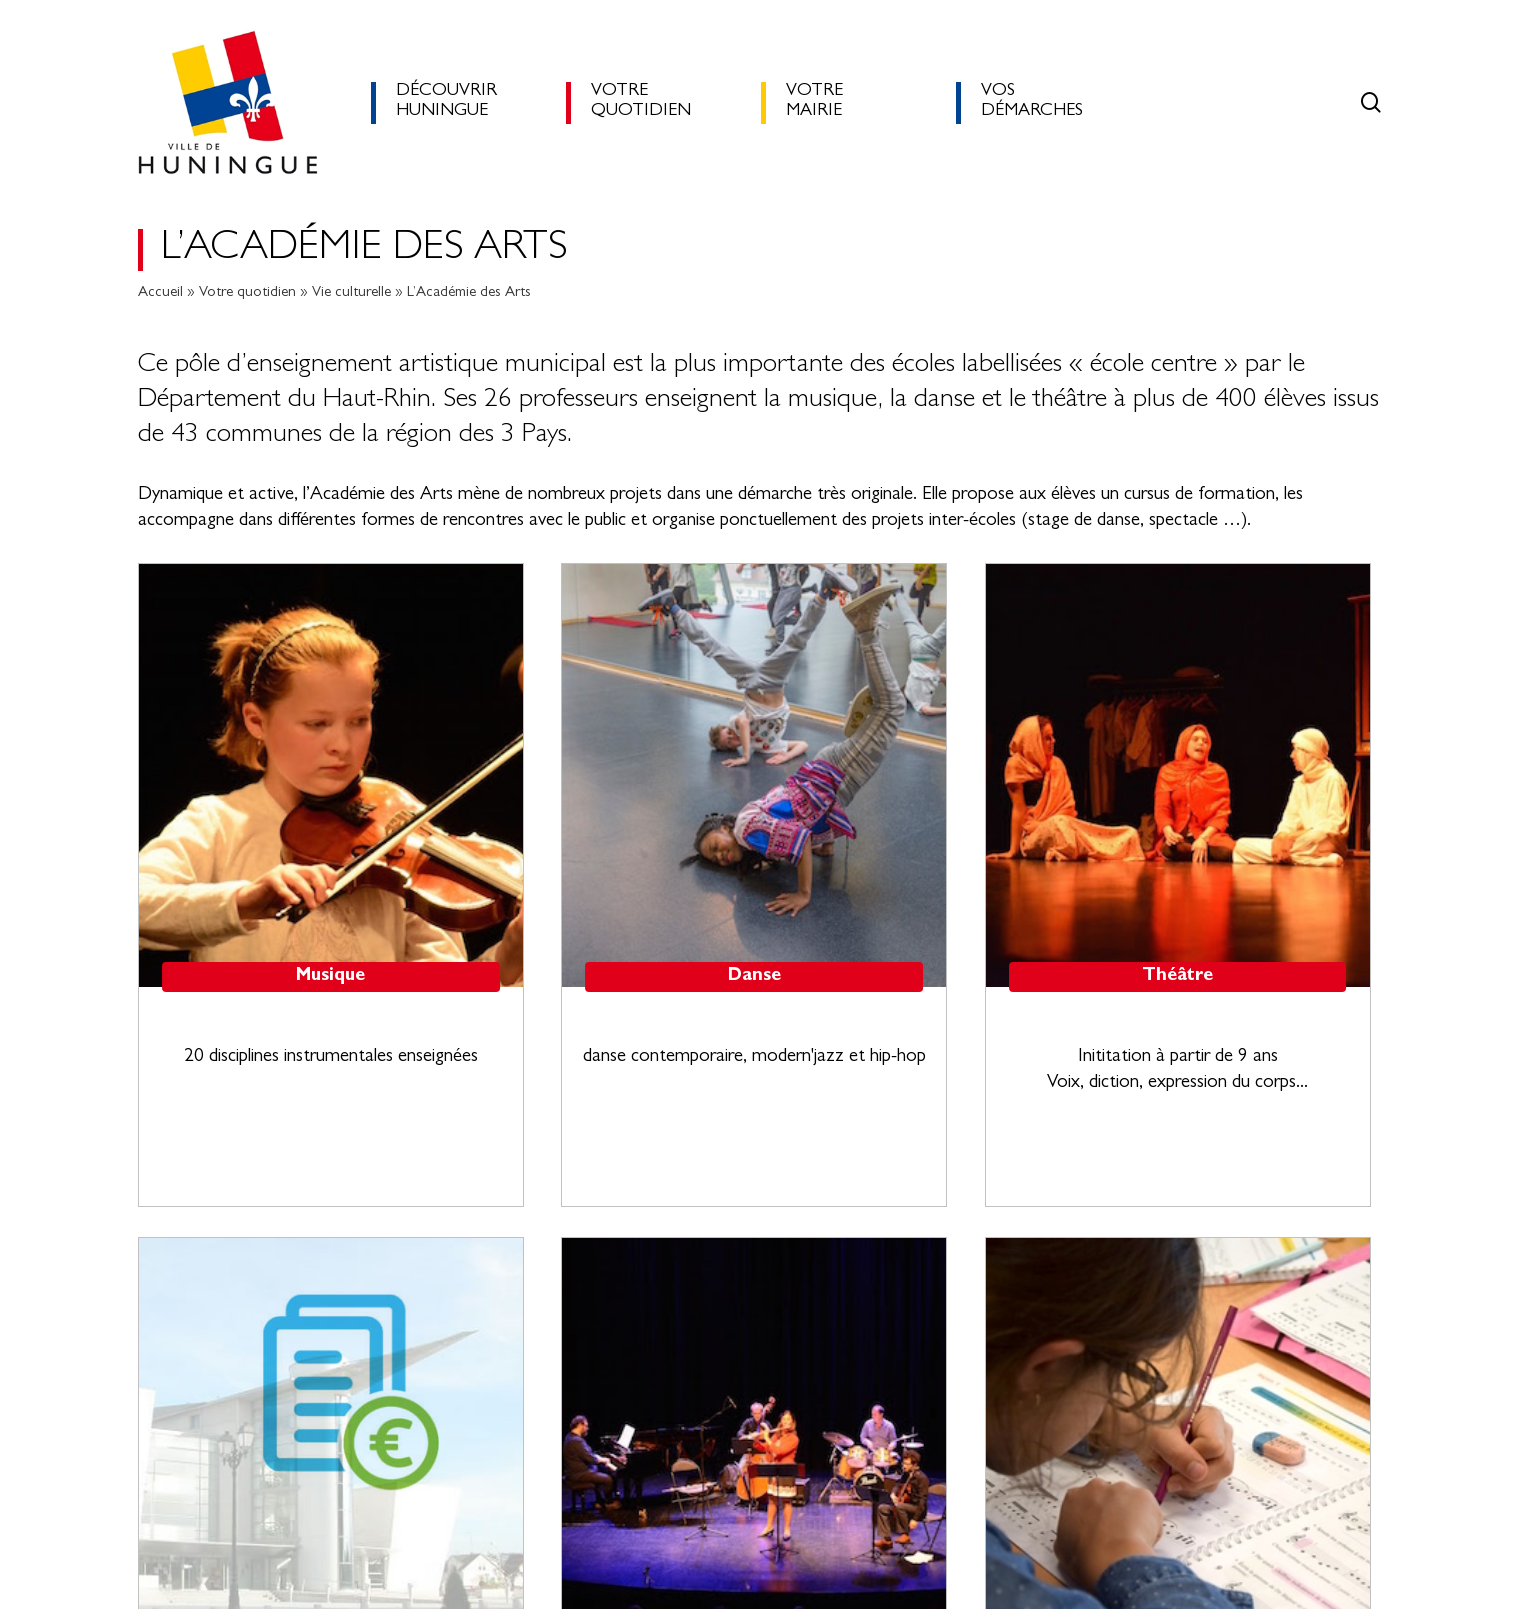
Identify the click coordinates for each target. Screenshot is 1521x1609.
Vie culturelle (351, 293)
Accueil (160, 293)
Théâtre (1177, 977)
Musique (330, 977)
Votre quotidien (247, 293)
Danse (754, 977)
